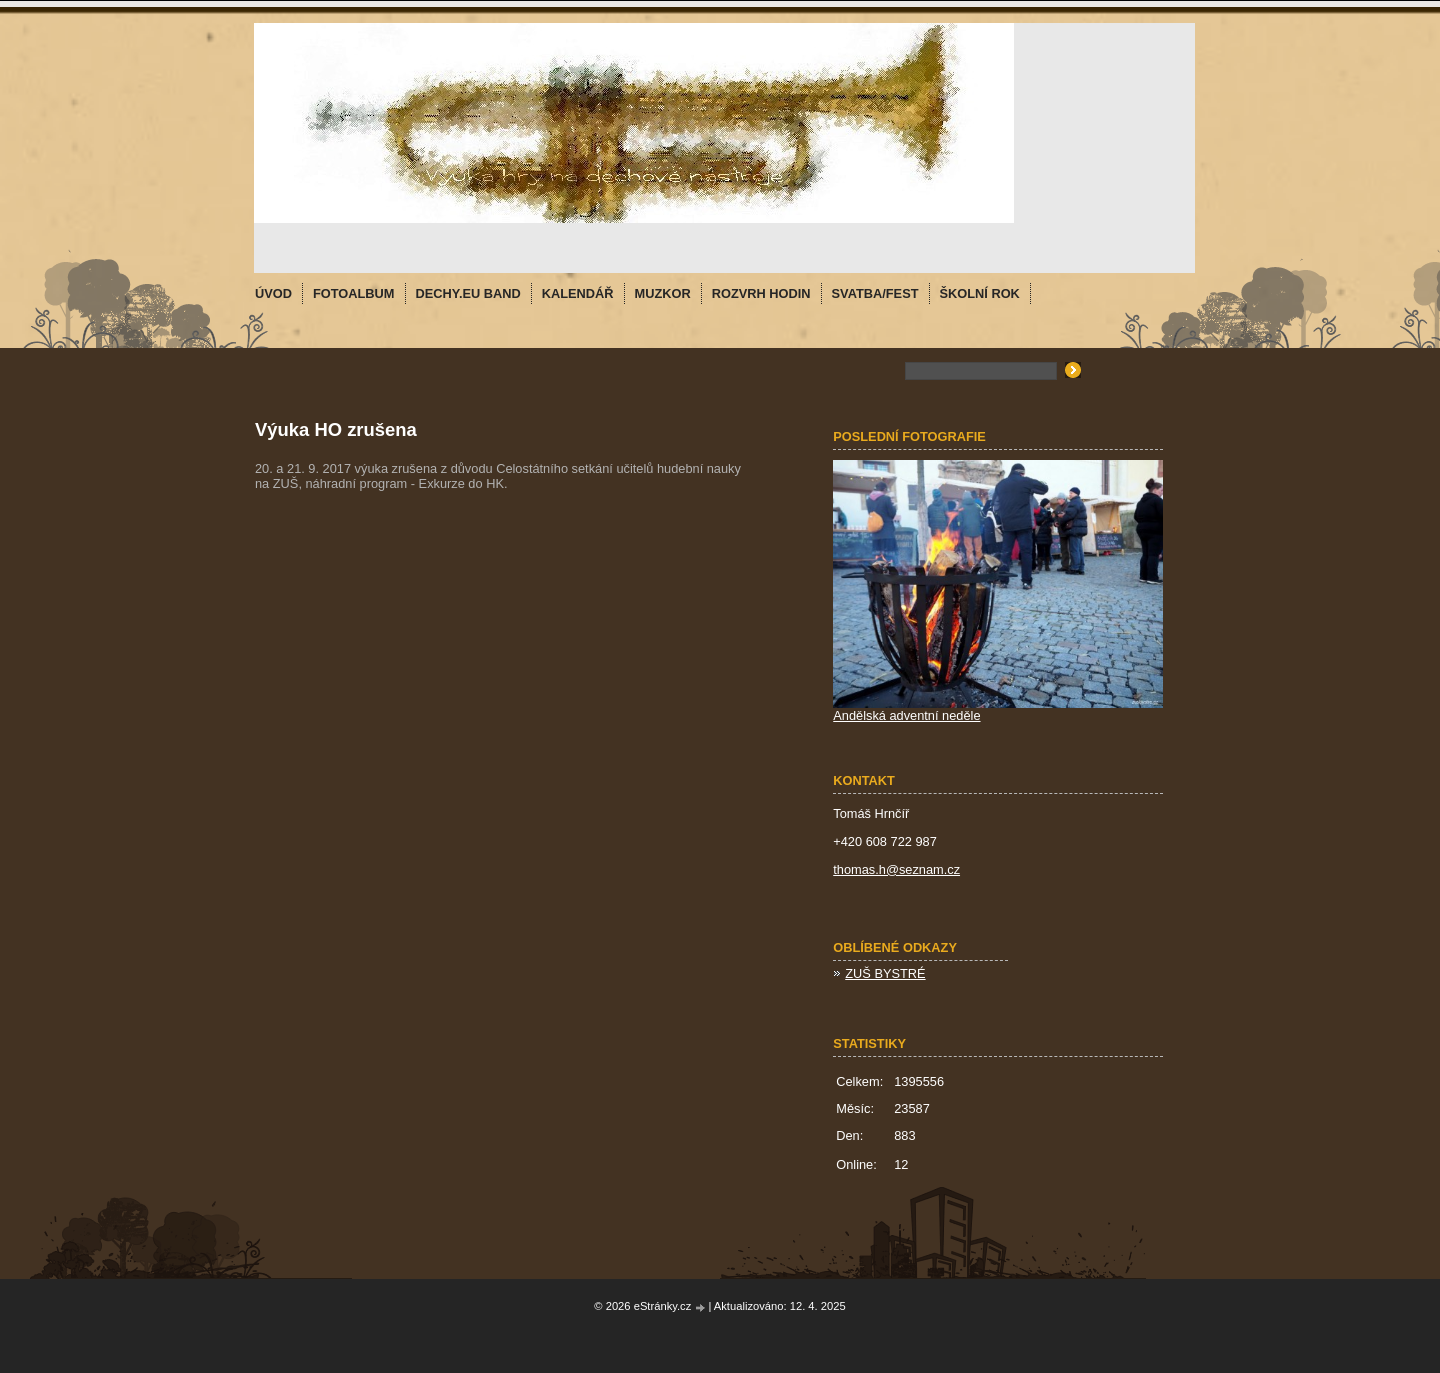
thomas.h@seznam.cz (896, 869)
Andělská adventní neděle (906, 715)
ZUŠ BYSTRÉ (885, 973)
